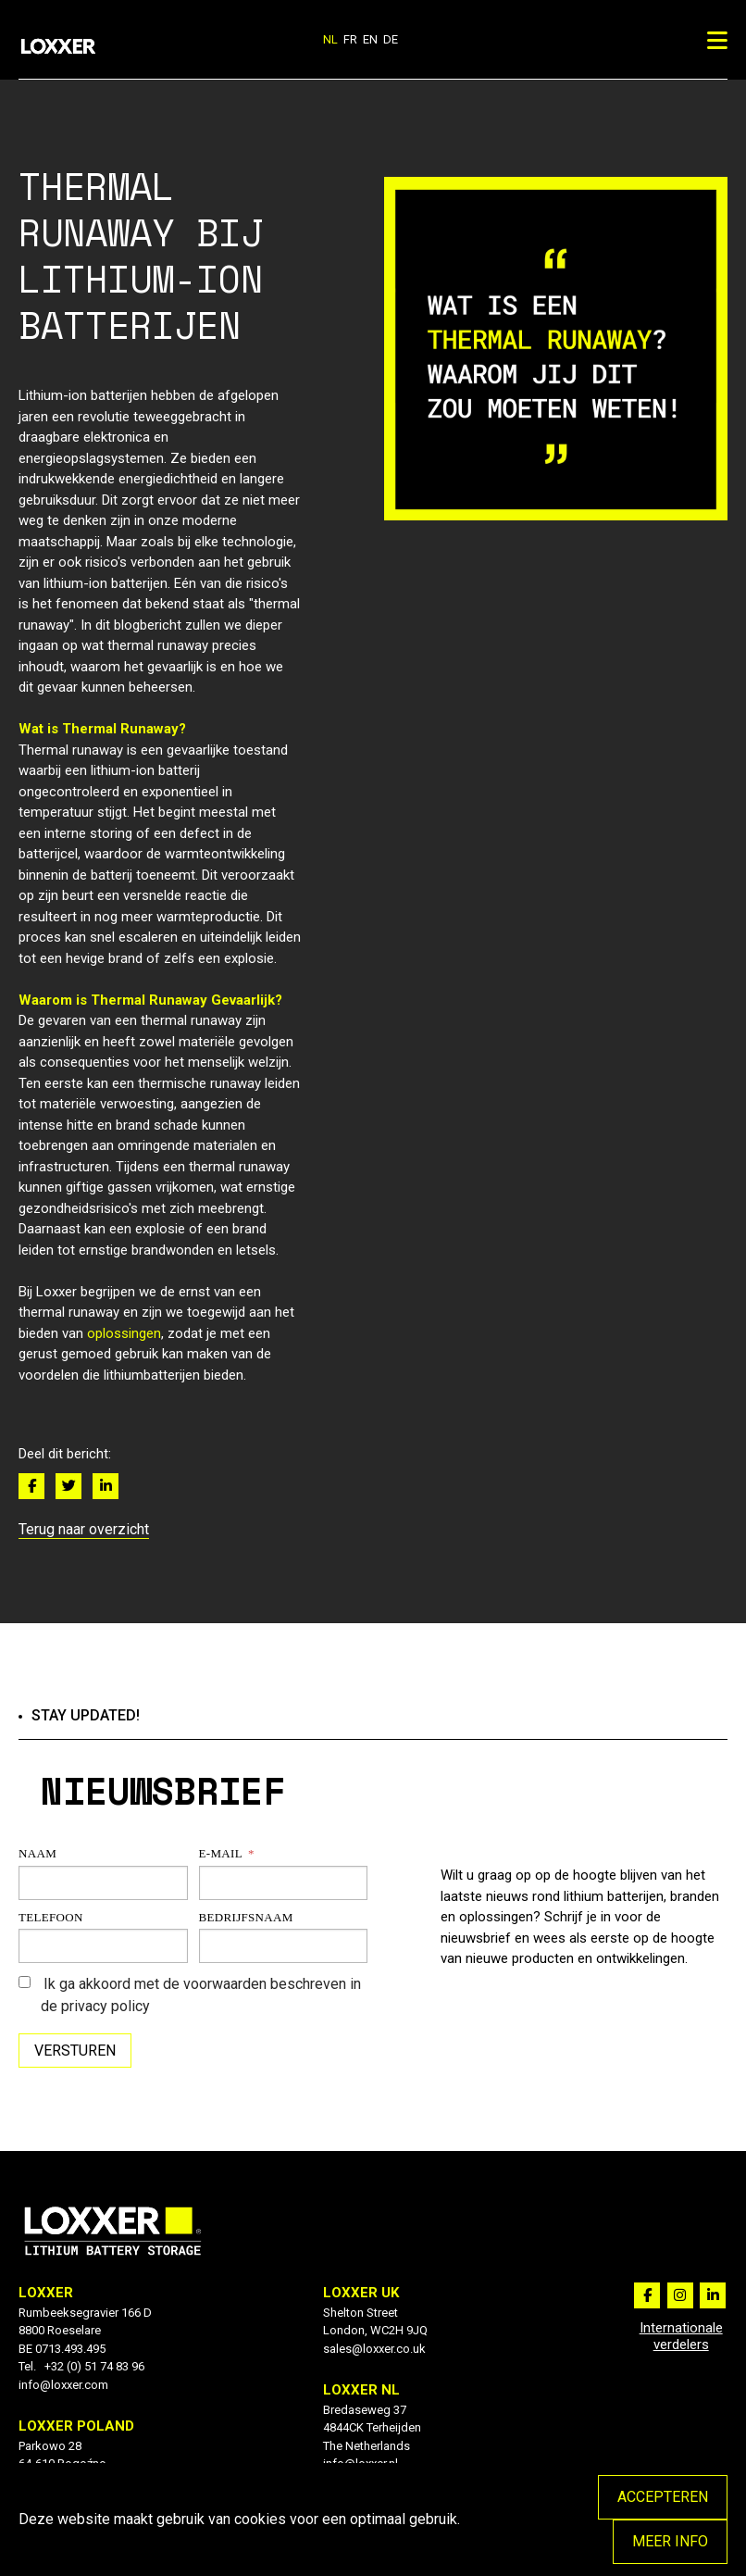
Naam (37, 1853)
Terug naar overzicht (84, 1529)
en (370, 39)
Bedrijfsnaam (246, 1917)
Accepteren (662, 2497)
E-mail (220, 1853)
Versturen (75, 2050)
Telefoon (51, 1917)
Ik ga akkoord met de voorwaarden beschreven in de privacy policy (190, 1995)
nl (330, 39)
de (390, 39)
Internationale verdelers (681, 2336)
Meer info (670, 2541)
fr (350, 39)
